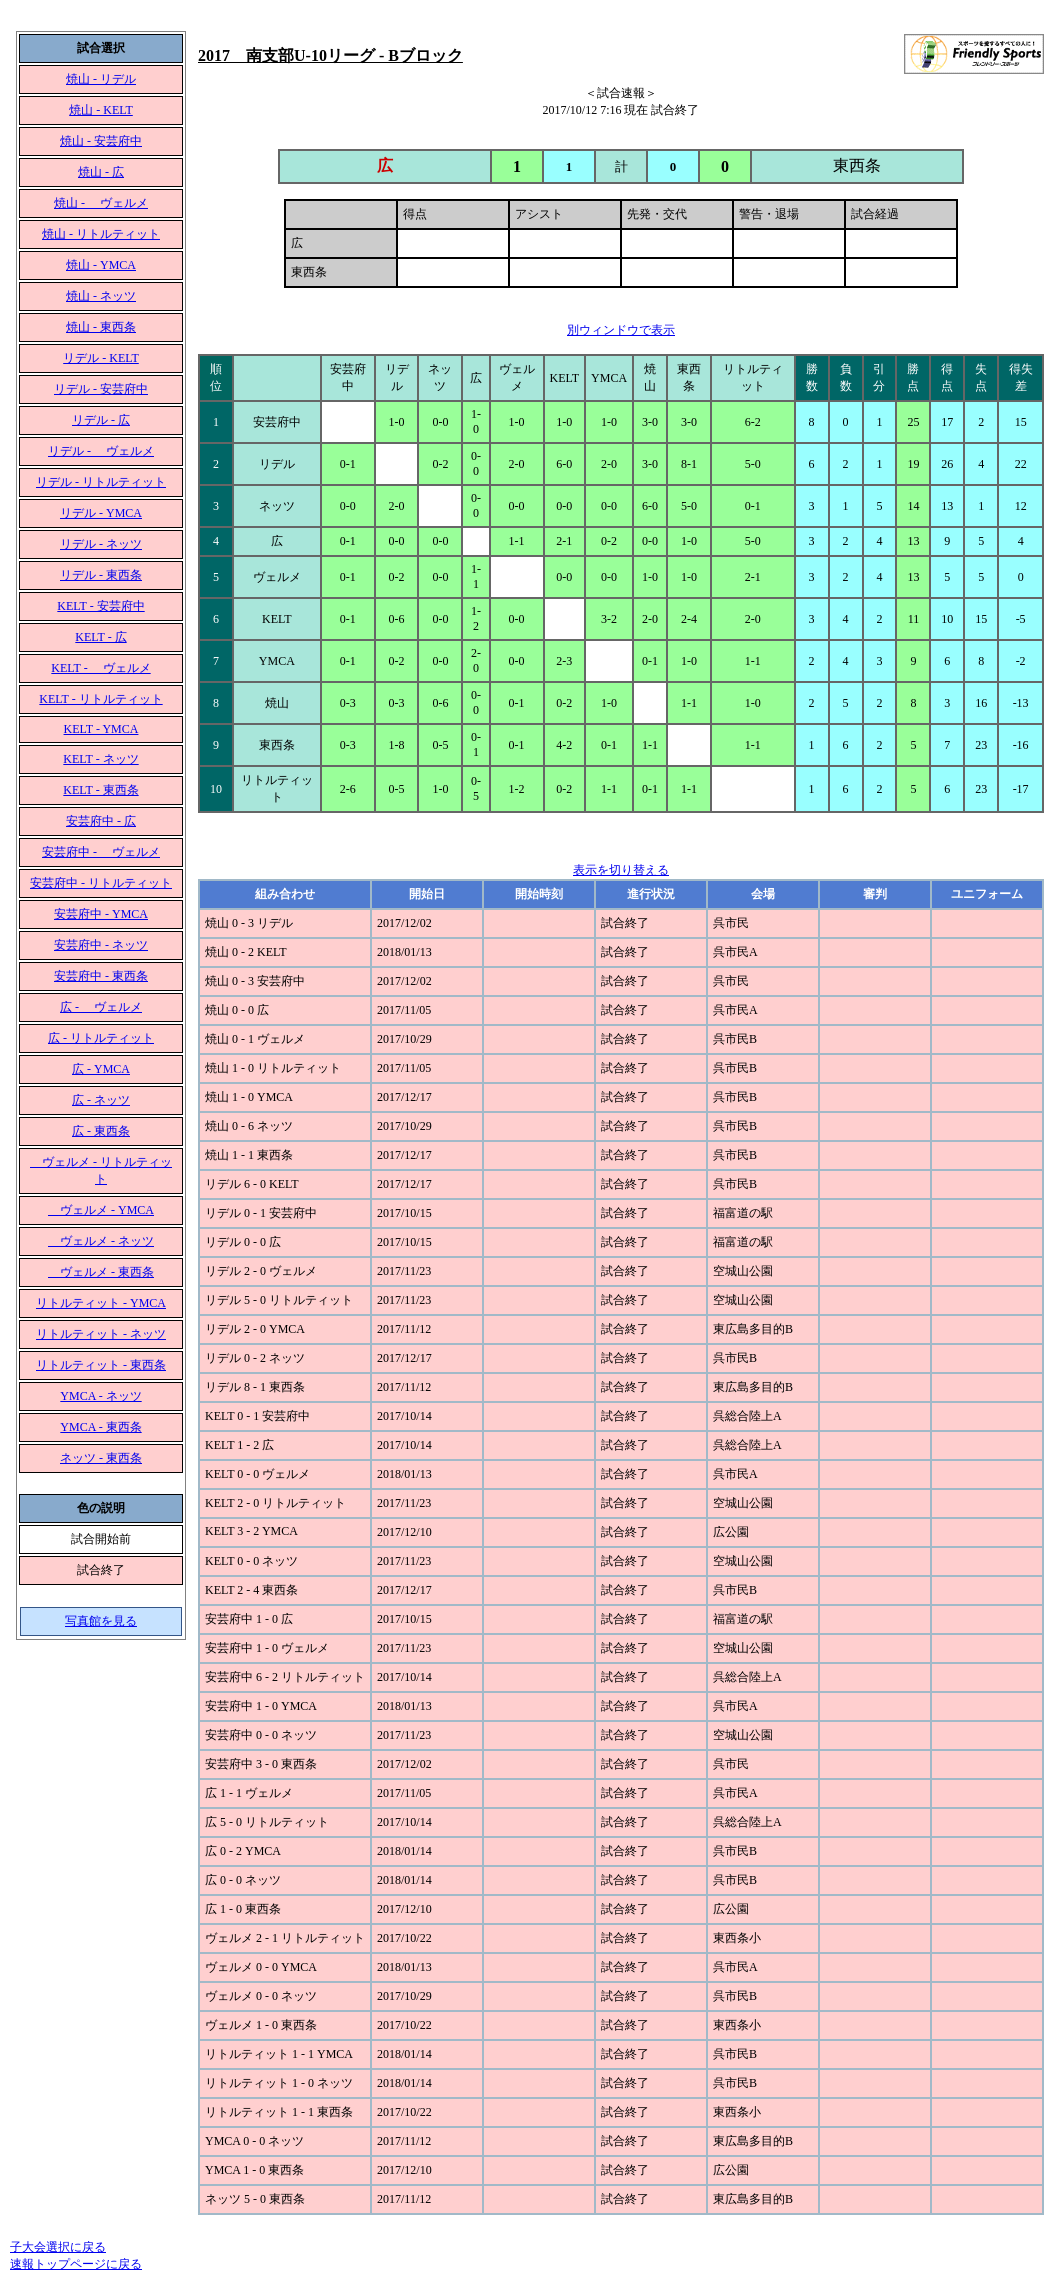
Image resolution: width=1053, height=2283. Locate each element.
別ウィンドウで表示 (621, 330)
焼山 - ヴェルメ (101, 203)
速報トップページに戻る (76, 2264)
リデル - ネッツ (101, 544)
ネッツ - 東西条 (101, 1458)
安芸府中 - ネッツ (101, 945)
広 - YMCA (101, 1069)
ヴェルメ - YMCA (101, 1210)
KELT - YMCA (101, 729)
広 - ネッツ (101, 1100)
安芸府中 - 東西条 (101, 976)
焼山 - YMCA (101, 265)
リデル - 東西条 (101, 575)
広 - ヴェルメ (101, 1007)
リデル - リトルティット (101, 482)
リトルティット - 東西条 (101, 1365)
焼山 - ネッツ (101, 296)
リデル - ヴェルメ (101, 451)
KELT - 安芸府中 (100, 606)
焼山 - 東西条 (101, 327)
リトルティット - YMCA (101, 1303)
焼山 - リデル (101, 79)
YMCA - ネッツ (100, 1396)
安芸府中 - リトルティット (101, 883)
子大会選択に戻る (58, 2247)
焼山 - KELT (101, 110)
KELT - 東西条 (100, 790)
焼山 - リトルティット (101, 234)
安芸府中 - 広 (101, 821)
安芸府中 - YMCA (101, 914)
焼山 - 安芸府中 (101, 141)
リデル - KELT (101, 358)
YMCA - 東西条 (100, 1427)
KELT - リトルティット (100, 699)
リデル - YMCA (101, 513)
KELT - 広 (100, 637)
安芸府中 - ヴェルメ (101, 852)
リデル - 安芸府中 (101, 389)
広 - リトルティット (101, 1038)
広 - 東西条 (101, 1131)
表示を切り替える (621, 870)
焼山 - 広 (101, 172)
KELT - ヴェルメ (100, 668)
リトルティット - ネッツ (101, 1334)
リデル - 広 (101, 420)
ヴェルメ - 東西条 (101, 1272)
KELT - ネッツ (100, 759)
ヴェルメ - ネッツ (101, 1241)
